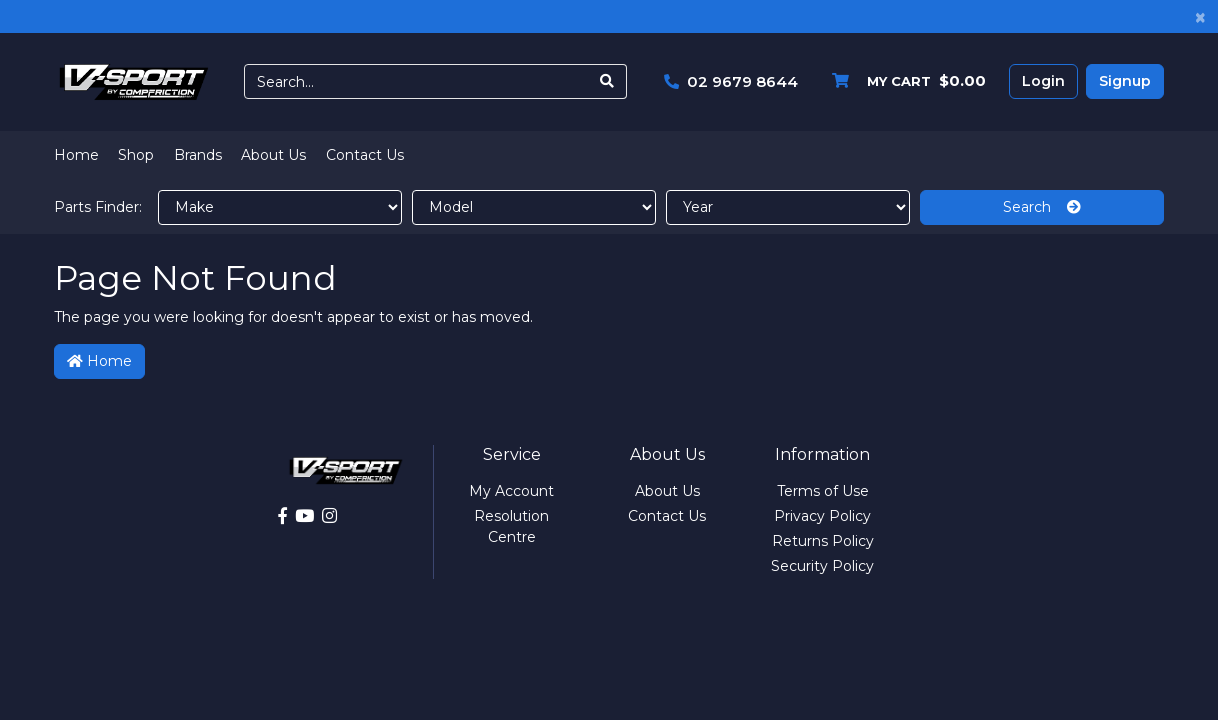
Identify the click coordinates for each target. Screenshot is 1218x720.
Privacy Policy (822, 516)
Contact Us (365, 155)
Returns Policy (823, 541)
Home (76, 155)
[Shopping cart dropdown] (904, 81)
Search (1042, 207)
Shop (136, 155)
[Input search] (416, 81)
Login (1043, 81)
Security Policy (822, 566)
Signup (1125, 81)
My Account (511, 491)
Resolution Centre (511, 526)
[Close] (1200, 16)
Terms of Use (823, 491)
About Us (273, 155)
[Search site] (607, 81)
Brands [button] (198, 155)
